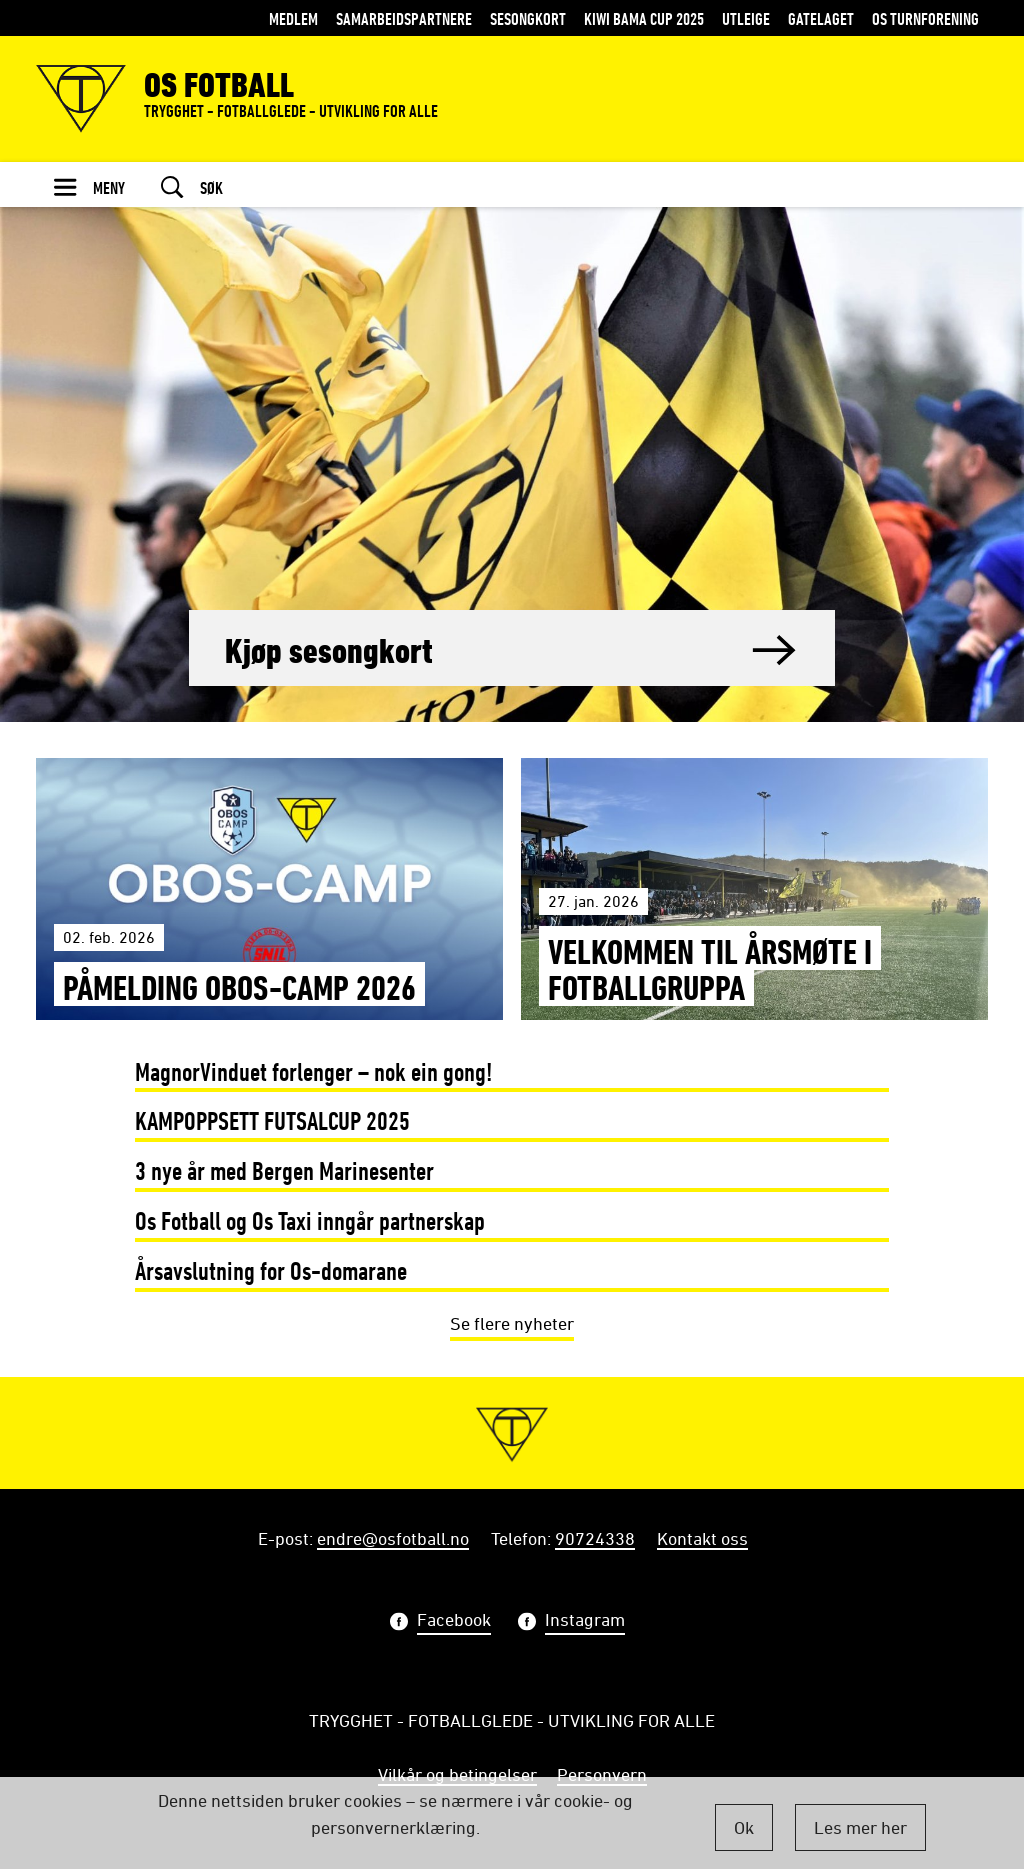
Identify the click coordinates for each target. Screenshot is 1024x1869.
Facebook (454, 1622)
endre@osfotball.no (393, 1538)
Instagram (585, 1622)
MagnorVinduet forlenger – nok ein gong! (314, 1071)
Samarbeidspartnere (404, 18)
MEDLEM (293, 18)
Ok (744, 1827)
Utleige (746, 18)
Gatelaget (821, 18)
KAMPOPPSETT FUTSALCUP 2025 (272, 1120)
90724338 (595, 1538)
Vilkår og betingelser (457, 1774)
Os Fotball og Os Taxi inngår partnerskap (310, 1220)
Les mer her (860, 1827)
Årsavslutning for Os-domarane (271, 1270)
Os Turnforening (925, 18)
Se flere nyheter (512, 1323)
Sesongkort (528, 18)
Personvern (602, 1774)
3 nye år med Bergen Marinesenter (284, 1170)
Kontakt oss (702, 1538)
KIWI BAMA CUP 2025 (644, 18)
